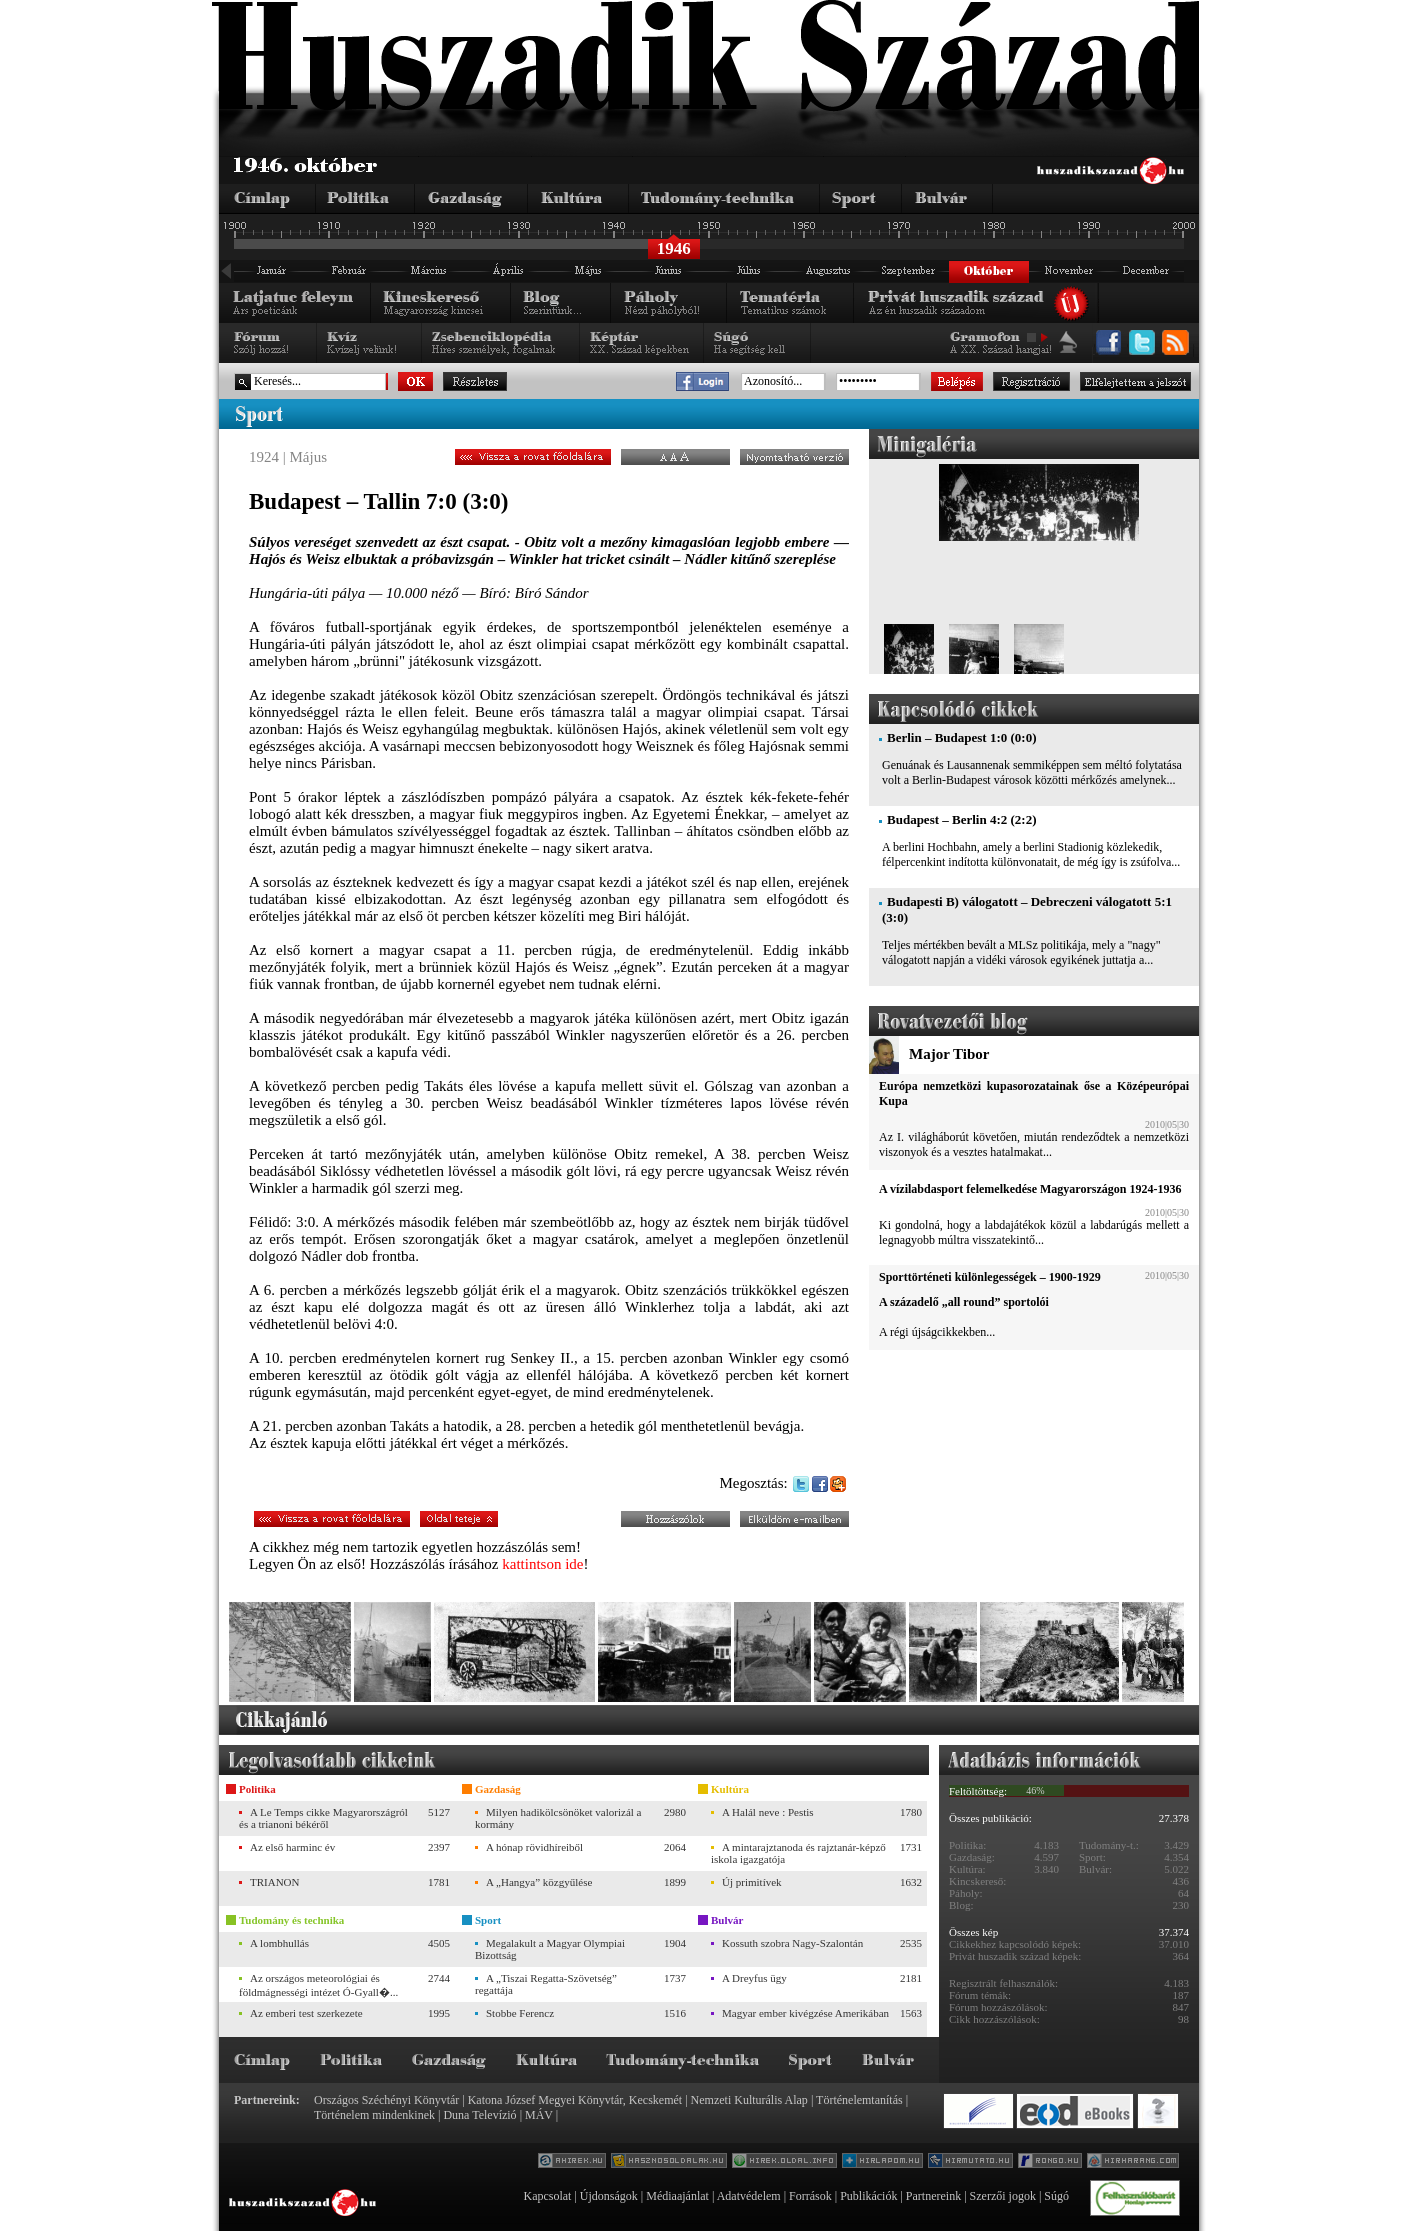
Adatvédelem (749, 2196)
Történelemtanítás (859, 2100)
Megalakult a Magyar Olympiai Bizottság (550, 1949)
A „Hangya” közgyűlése (539, 1882)
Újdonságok (609, 2196)
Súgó (1056, 2196)
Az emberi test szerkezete (306, 2013)
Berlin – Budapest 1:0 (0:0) (962, 737)
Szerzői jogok (1003, 2196)
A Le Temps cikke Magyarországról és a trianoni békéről (323, 1818)
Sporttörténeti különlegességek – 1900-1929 (990, 1277)
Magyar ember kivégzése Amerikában (805, 2013)
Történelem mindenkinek (374, 2115)
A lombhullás (279, 1943)
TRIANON (275, 1882)
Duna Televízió (479, 2115)
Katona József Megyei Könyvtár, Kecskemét (575, 2100)
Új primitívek (752, 1882)
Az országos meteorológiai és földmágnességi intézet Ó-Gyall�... (318, 1985)
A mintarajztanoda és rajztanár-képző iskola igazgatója (798, 1853)
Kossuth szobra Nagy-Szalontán (792, 1943)
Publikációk (868, 2196)
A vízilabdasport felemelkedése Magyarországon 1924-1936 (1030, 1189)
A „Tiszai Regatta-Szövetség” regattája (546, 1984)
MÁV (539, 2115)
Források (810, 2196)
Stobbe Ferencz (520, 2013)
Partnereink (933, 2196)
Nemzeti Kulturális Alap (749, 2100)
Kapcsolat (547, 2196)
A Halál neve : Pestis (768, 1812)
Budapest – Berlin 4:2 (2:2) (962, 819)
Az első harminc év (292, 1847)
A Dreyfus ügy (754, 1978)
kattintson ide (542, 1564)
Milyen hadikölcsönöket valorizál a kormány (558, 1818)
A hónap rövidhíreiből (534, 1847)
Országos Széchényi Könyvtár (386, 2100)
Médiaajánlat (677, 2196)
